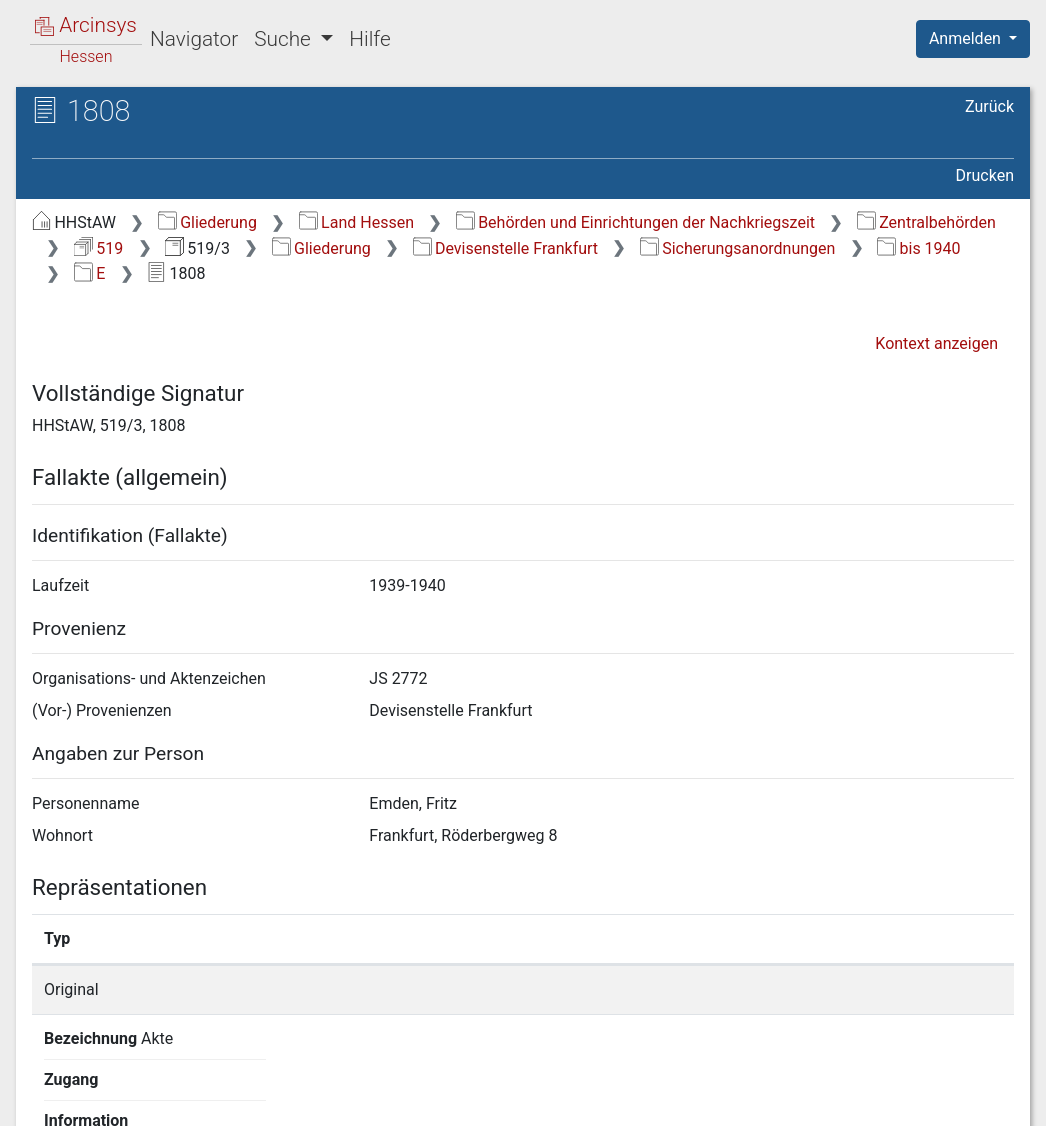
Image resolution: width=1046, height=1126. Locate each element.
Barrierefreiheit (832, 1099)
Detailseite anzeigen (799, 989)
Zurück (989, 106)
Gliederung (207, 222)
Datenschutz (679, 1099)
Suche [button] (285, 39)
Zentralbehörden (926, 222)
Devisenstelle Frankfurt (506, 248)
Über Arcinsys (530, 1099)
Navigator (194, 39)
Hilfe (369, 39)
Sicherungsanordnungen (738, 248)
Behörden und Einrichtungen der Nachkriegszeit (635, 222)
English (46, 1084)
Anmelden (967, 38)
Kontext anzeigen (936, 343)
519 (98, 248)
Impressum (979, 1099)
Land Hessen (356, 222)
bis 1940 (918, 248)
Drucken (985, 175)
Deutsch (120, 1084)
